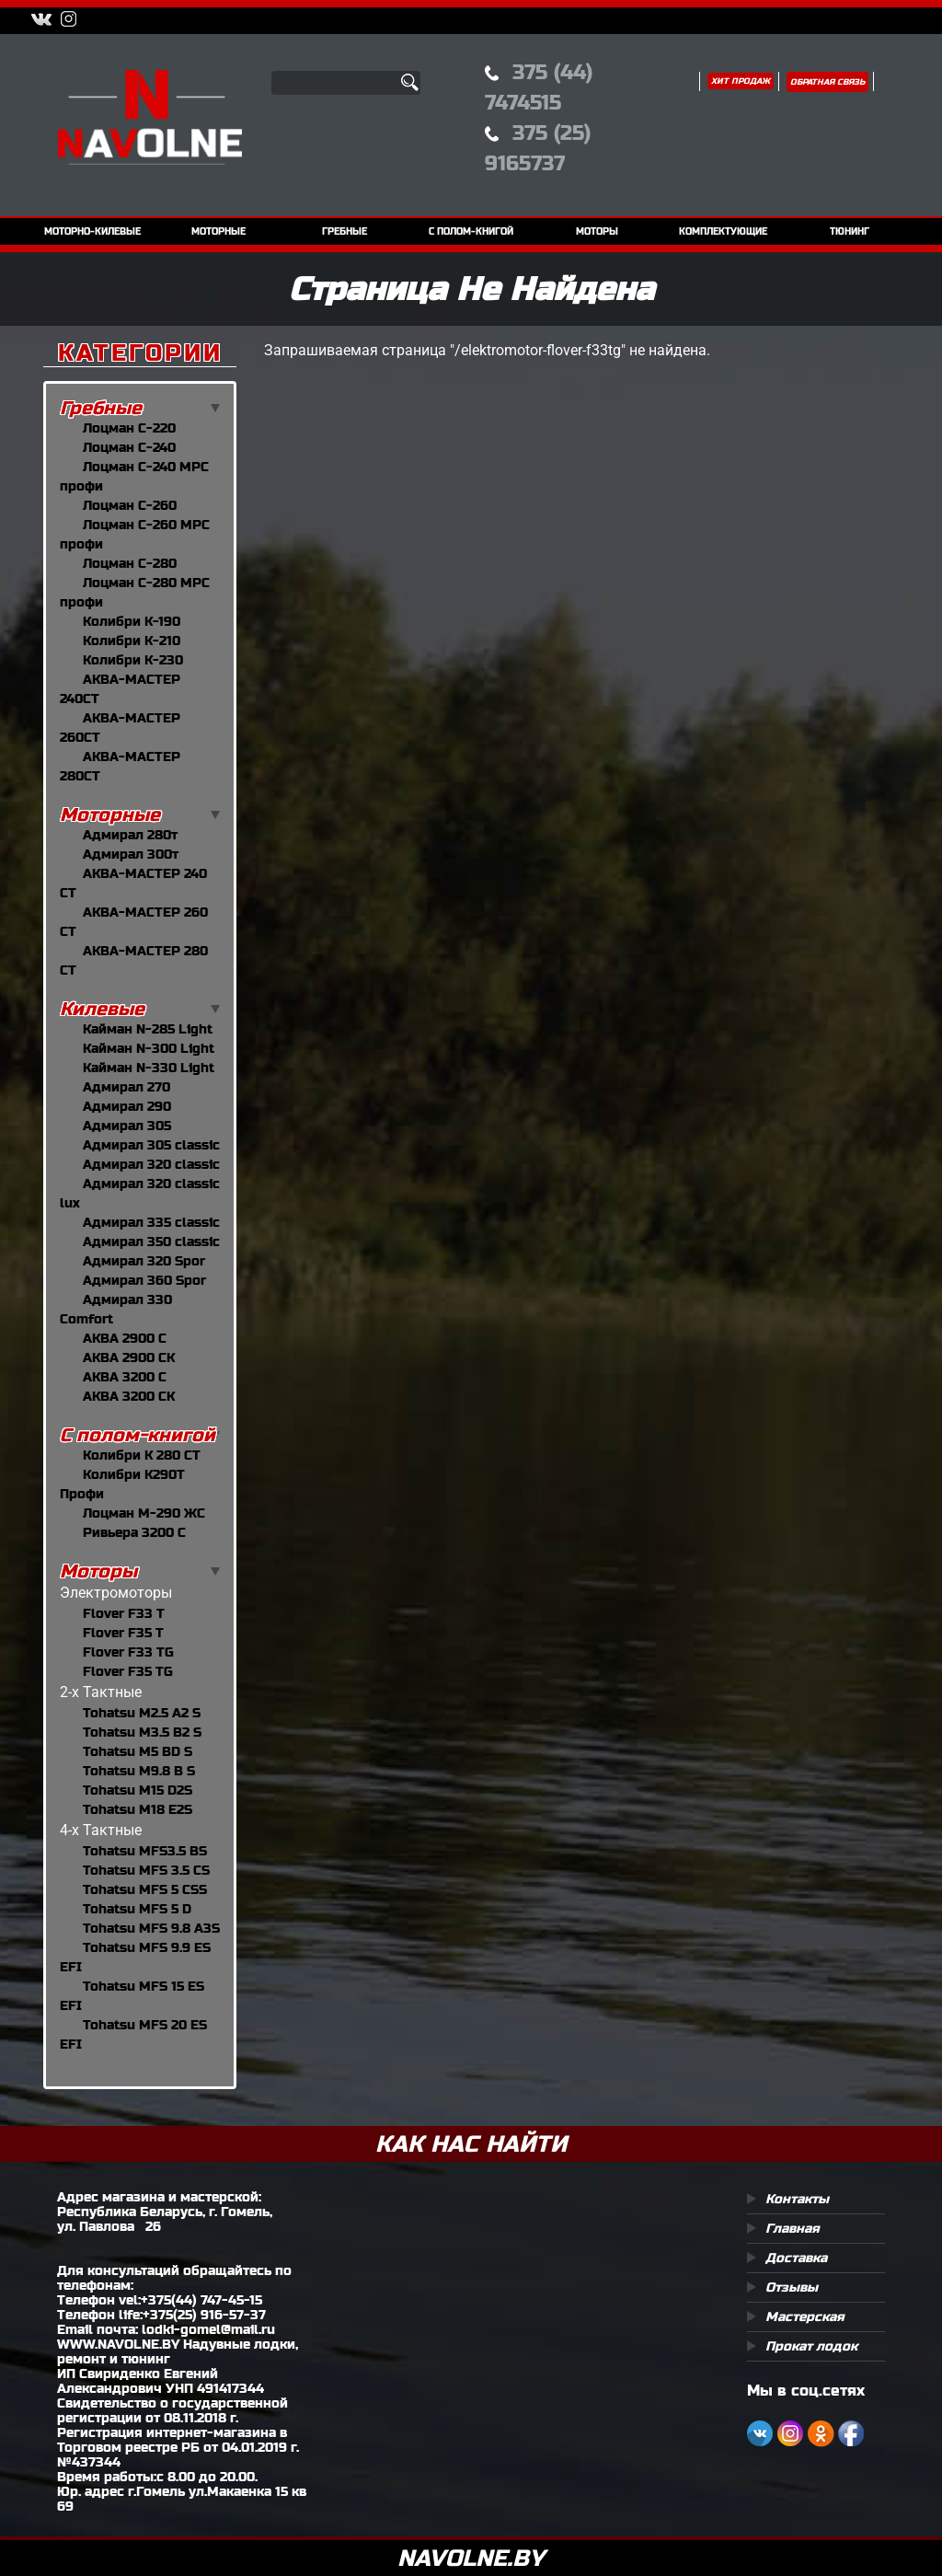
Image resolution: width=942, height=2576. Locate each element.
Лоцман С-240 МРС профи (134, 476)
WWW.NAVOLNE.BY (118, 2344)
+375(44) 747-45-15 (201, 2300)
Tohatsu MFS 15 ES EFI (132, 1996)
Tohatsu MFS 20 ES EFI (133, 2034)
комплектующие (723, 231)
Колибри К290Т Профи (122, 1484)
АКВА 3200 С (125, 1376)
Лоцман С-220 (129, 428)
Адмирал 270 (126, 1087)
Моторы (98, 1571)
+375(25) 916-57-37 (204, 2314)
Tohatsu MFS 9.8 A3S (151, 1928)
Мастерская (804, 2316)
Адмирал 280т (130, 834)
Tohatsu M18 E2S (137, 1809)
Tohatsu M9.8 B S (139, 1770)
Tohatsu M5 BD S (137, 1751)
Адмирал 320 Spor (144, 1260)
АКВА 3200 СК (129, 1396)
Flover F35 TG (128, 1671)
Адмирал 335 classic (151, 1222)
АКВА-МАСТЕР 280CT (120, 766)
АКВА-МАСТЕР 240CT (120, 689)
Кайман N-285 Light (148, 1029)
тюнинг (849, 231)
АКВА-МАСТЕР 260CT (120, 727)
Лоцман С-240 (129, 447)
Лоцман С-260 (130, 505)
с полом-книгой (471, 231)
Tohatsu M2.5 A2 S (142, 1712)
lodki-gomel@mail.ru (208, 2329)
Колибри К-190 (131, 621)
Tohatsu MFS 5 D (137, 1908)
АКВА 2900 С (125, 1338)
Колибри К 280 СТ (142, 1455)
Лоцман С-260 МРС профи (135, 534)
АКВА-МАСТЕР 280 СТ (134, 960)
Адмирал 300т (130, 854)
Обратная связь (827, 82)
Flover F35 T (123, 1632)
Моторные (110, 815)
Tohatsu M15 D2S (137, 1790)
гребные (344, 231)
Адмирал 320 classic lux (140, 1193)
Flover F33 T (124, 1613)
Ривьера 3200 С (134, 1532)
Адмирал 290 (127, 1106)
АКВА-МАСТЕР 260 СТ (134, 922)
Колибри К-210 (131, 640)
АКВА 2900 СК (129, 1357)
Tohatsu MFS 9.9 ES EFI (135, 1957)
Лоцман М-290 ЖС (144, 1513)
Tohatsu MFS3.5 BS (145, 1850)
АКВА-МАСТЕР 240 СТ (133, 883)
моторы (597, 231)
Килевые (102, 1009)
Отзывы (791, 2287)
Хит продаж (740, 81)
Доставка (796, 2257)
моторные (218, 231)
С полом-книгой (137, 1435)
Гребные (101, 408)
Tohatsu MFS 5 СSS (145, 1889)
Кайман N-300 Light (148, 1048)
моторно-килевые (92, 231)
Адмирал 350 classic (151, 1241)
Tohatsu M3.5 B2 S (142, 1732)
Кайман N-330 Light (148, 1067)
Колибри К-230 (133, 660)
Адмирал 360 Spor (144, 1280)
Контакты (797, 2198)
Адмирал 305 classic (151, 1145)
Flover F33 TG (128, 1652)
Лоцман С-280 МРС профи (135, 592)
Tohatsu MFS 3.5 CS (146, 1870)
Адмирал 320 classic (151, 1164)
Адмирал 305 (127, 1125)
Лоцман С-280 (130, 563)
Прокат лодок (811, 2346)
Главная (792, 2228)
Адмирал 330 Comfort (116, 1309)
